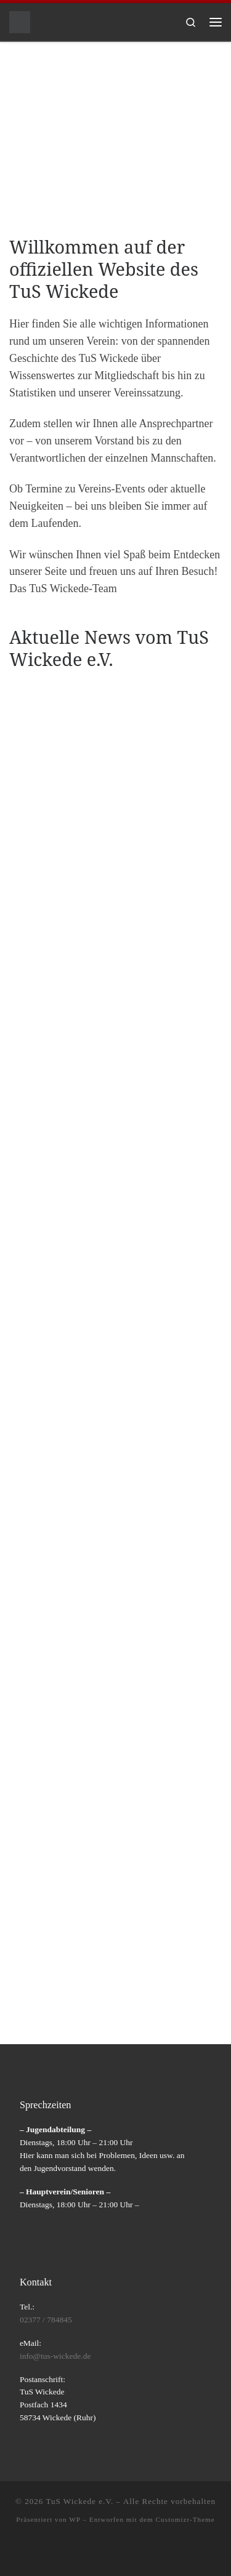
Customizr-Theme (185, 2519)
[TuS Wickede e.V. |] (19, 20)
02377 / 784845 (46, 2319)
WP (74, 2519)
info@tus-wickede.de (55, 2356)
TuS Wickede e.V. (79, 2501)
